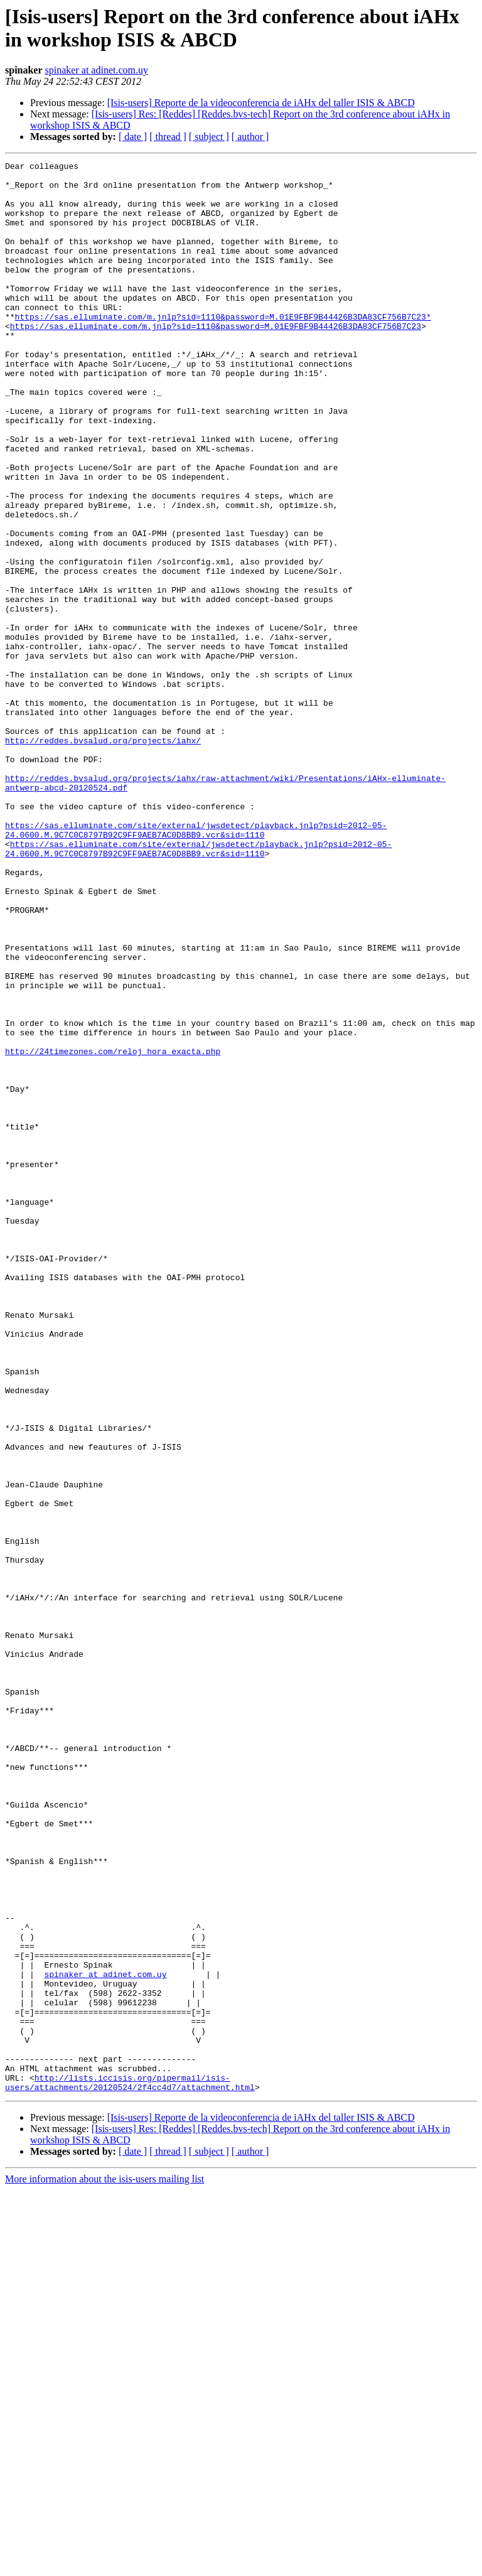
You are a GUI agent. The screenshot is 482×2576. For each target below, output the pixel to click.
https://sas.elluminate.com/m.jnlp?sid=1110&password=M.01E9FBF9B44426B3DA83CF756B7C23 (215, 359)
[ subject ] (209, 136)
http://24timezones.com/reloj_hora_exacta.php (112, 1230)
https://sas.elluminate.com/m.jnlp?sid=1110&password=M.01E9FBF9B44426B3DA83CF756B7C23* (223, 348)
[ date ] (133, 136)
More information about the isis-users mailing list (104, 2565)
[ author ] (250, 136)
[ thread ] (167, 136)
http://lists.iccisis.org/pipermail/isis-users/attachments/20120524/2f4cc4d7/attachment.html (130, 2467)
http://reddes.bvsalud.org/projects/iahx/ (103, 857)
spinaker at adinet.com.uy (96, 70)
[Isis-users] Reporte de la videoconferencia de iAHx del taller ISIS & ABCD (261, 102)
